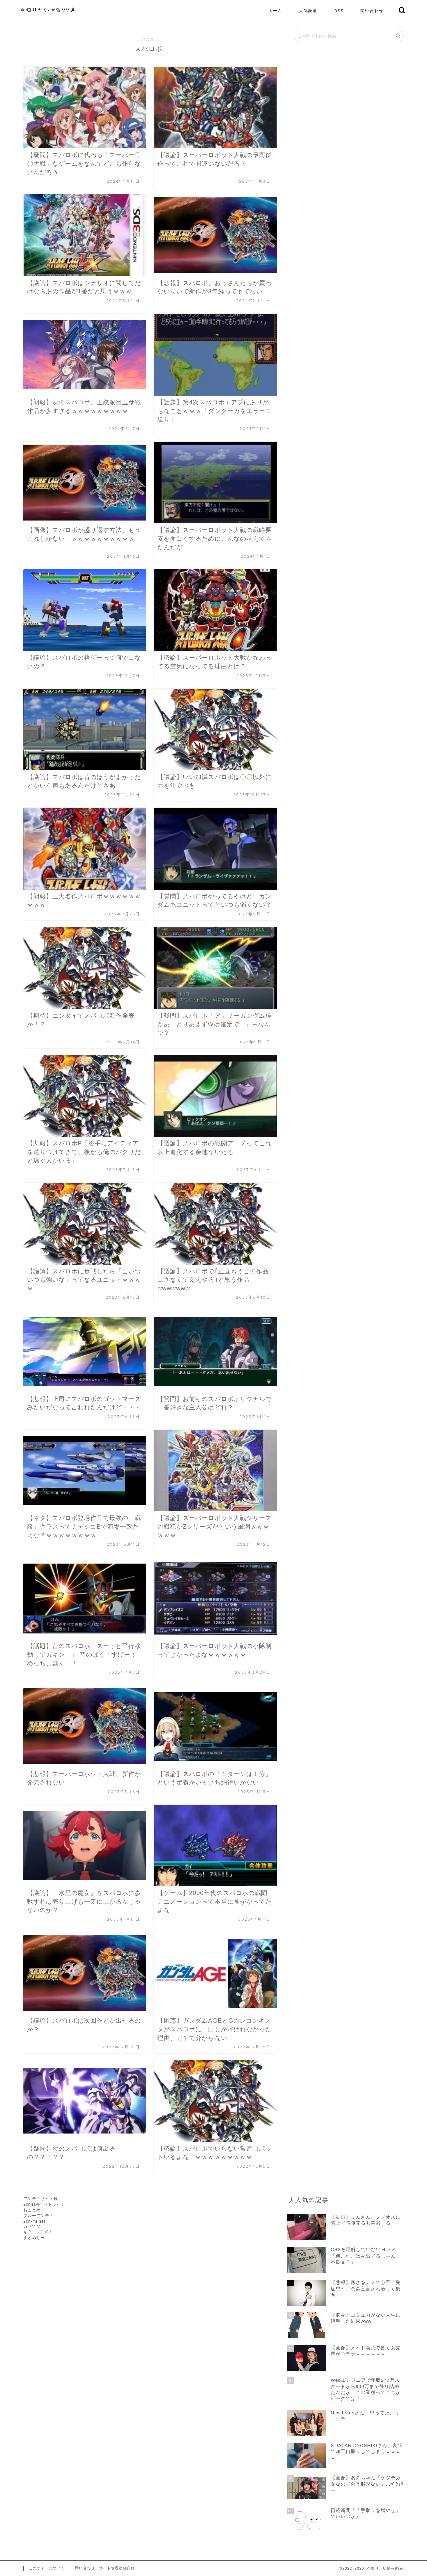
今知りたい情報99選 (48, 10)
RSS (339, 10)
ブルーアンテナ (38, 2215)
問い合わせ (372, 10)
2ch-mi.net (34, 2221)
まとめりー (34, 2237)
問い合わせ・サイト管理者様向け (105, 2568)
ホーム (275, 10)
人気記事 (308, 10)
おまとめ (32, 2210)
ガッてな (32, 2226)
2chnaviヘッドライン (44, 2204)
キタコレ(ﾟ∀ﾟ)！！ (40, 2232)
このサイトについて (47, 2568)
